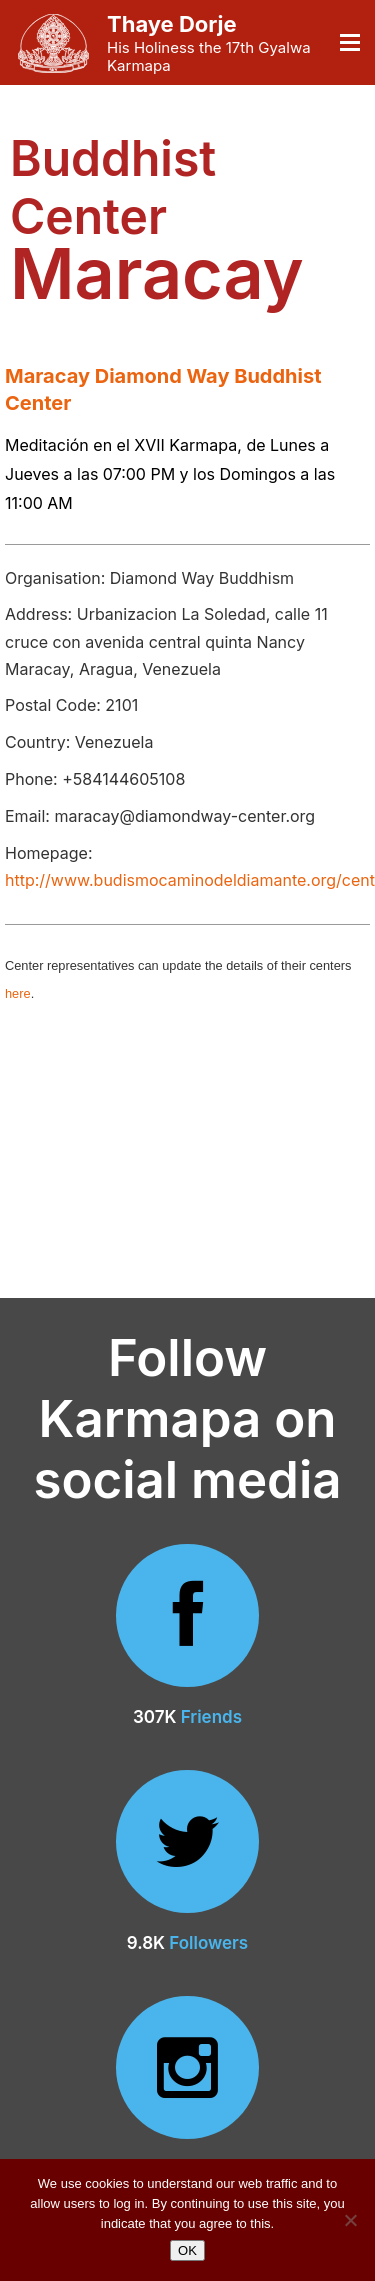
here (18, 993)
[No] (350, 2220)
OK (187, 2250)
